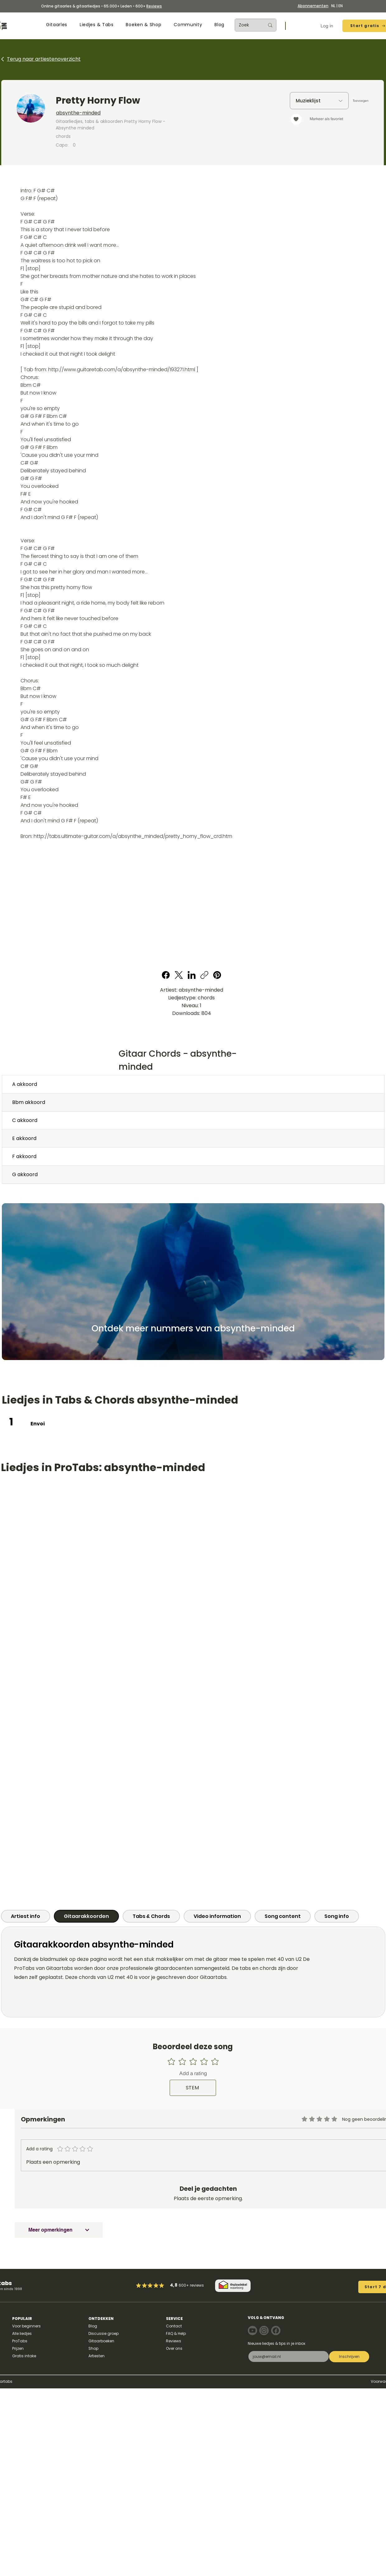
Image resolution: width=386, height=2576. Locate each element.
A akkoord (24, 1084)
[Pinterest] (217, 975)
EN (340, 5)
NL (333, 5)
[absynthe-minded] (138, 113)
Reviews (154, 6)
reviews (197, 2285)
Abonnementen (313, 5)
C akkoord (24, 1120)
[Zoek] (247, 25)
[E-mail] (286, 2356)
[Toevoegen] (360, 100)
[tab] (25, 1916)
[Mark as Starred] (155, 2285)
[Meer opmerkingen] (59, 2230)
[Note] (252, 2330)
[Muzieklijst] (319, 100)
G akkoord (25, 1174)
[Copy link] (204, 975)
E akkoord (24, 1138)
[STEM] (193, 2088)
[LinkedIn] (191, 975)
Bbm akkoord (28, 1102)
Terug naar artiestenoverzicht (44, 59)
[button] (56, 24)
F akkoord (24, 1156)
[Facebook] (166, 975)
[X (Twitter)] (179, 975)
